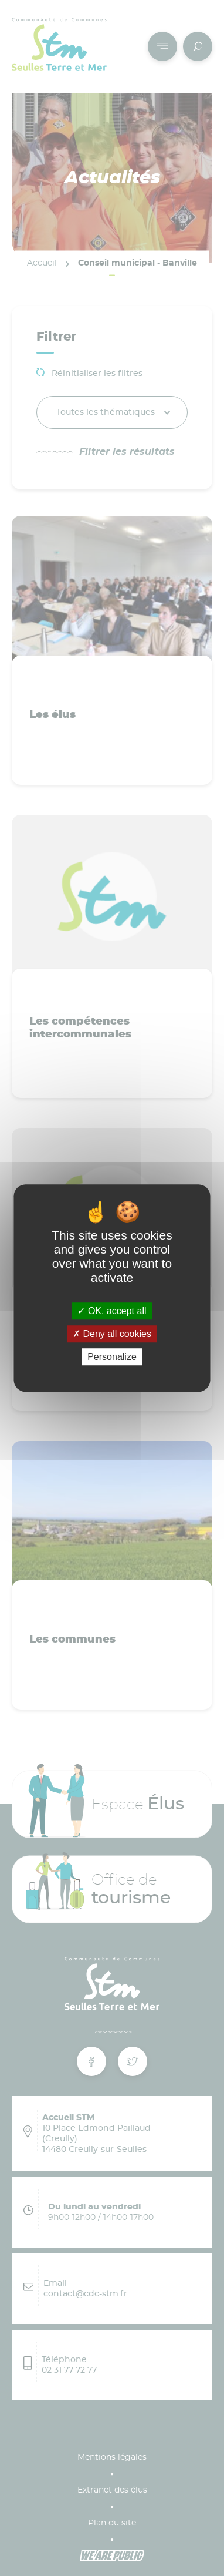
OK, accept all (111, 1311)
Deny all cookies (112, 1334)
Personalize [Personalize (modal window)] (112, 1357)
